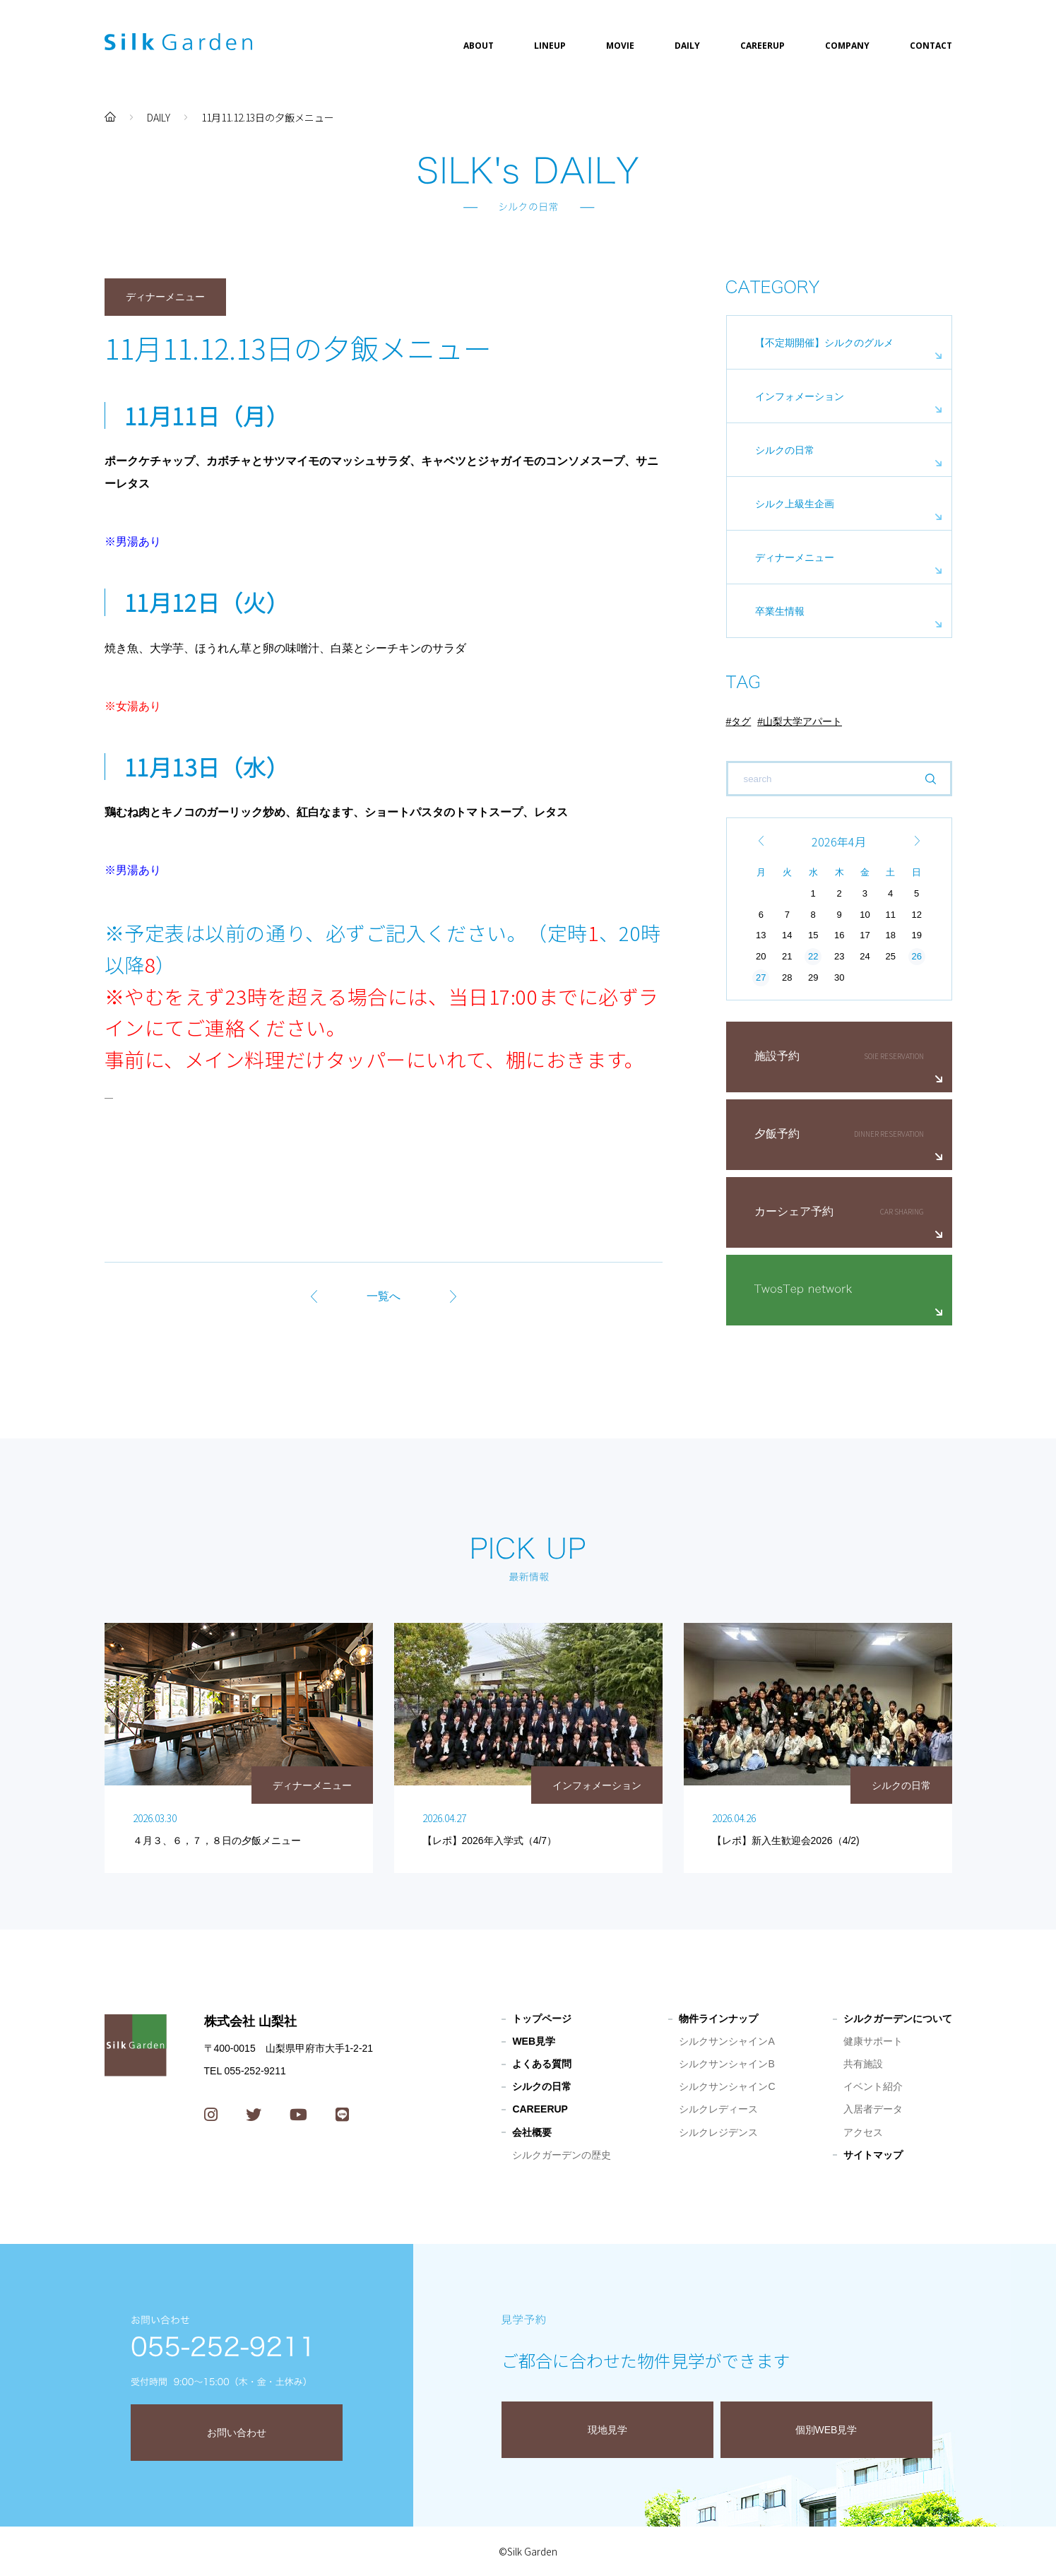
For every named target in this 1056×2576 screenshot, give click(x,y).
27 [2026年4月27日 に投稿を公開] (761, 977)
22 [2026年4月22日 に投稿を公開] (813, 956)
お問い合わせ (236, 2432)
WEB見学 (533, 2041)
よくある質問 (541, 2063)
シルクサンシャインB (726, 2063)
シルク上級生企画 (794, 503)
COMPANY (847, 46)
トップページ (541, 2018)
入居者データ (873, 2109)
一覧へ (384, 1296)
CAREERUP (762, 46)
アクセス (863, 2132)
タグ (741, 721)
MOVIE (620, 46)
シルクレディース (718, 2109)
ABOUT (478, 46)
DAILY (687, 46)
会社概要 (532, 2132)
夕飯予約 (777, 1134)
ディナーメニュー (794, 557)
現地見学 (607, 2429)
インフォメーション (799, 396)
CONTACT (931, 46)
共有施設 (863, 2063)
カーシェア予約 (793, 1211)
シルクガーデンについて (897, 2018)
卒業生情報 (780, 611)
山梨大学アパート (802, 721)
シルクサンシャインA (726, 2041)
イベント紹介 (873, 2086)
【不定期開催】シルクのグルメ (824, 342)
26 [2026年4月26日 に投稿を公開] (916, 956)
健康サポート (873, 2041)
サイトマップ (873, 2155)
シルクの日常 (784, 450)
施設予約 (777, 1056)
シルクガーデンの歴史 (561, 2155)
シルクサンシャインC (727, 2086)
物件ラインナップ (718, 2018)
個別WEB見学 (826, 2429)
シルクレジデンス (718, 2132)
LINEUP (550, 46)
